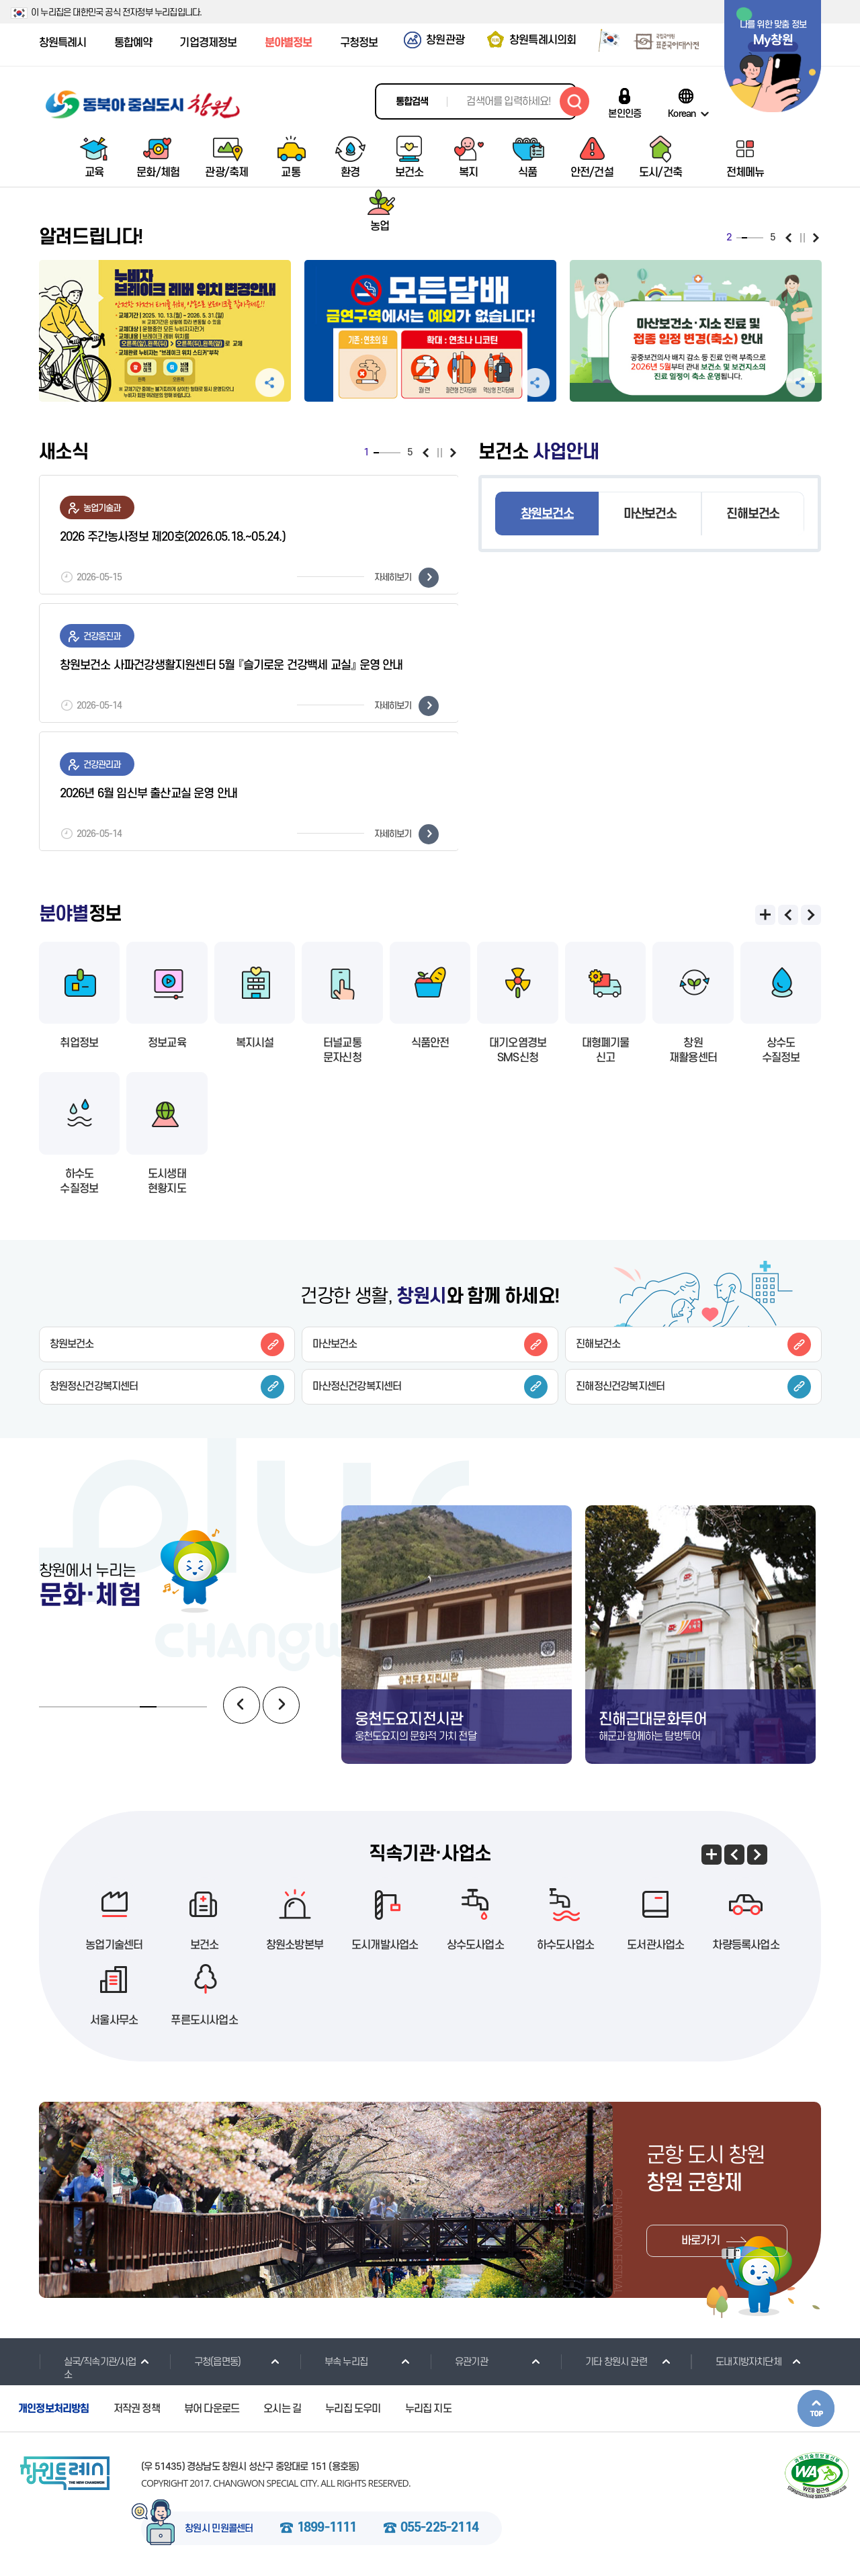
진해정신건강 (693, 1386)
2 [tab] (381, 452)
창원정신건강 (167, 1386)
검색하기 (574, 101)
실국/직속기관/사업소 (87, 2368)
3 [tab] (387, 452)
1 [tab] (376, 452)
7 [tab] (148, 1706)
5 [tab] (397, 452)
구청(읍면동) (205, 2362)
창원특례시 (63, 43)
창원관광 (445, 40)
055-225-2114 (439, 2528)
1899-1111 (327, 2528)
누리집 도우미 (352, 2409)
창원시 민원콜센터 (219, 2529)
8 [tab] (165, 1706)
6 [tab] (131, 1706)
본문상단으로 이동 (816, 2408)
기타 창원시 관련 (603, 2362)
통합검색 (412, 101)
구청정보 (359, 43)
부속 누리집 (334, 2362)
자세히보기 (406, 578)
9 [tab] (181, 1706)
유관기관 (459, 2362)
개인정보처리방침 (53, 2409)
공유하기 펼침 (269, 382)
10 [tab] (198, 1706)
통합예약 (133, 43)
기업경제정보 (207, 43)
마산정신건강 (430, 1386)
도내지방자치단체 (736, 2362)
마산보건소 (650, 514)
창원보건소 (547, 514)
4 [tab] (392, 452)
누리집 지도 (428, 2409)
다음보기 (453, 452)
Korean (681, 113)
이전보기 (425, 452)
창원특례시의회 (542, 40)
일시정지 (439, 452)
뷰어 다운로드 (211, 2409)
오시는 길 (282, 2409)
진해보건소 (752, 514)
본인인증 (624, 113)
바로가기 (700, 2241)
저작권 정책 (137, 2409)
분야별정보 (288, 43)
